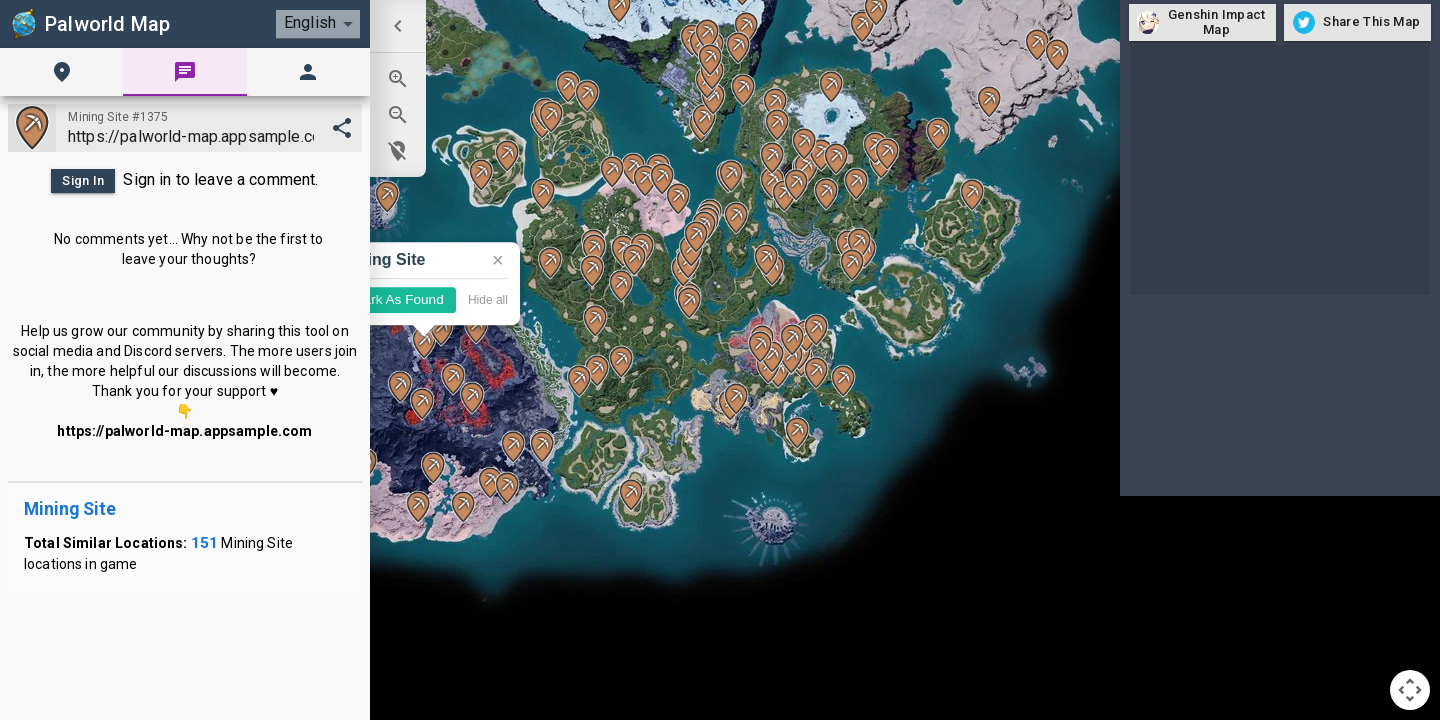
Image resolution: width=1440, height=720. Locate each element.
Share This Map (1357, 22)
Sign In (83, 181)
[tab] (61, 72)
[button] (772, 158)
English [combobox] (310, 22)
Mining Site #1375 (117, 117)
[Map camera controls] (1410, 690)
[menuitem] (398, 26)
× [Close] (498, 260)
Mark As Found (397, 300)
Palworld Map (89, 24)
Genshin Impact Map (1202, 22)
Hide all (488, 300)
